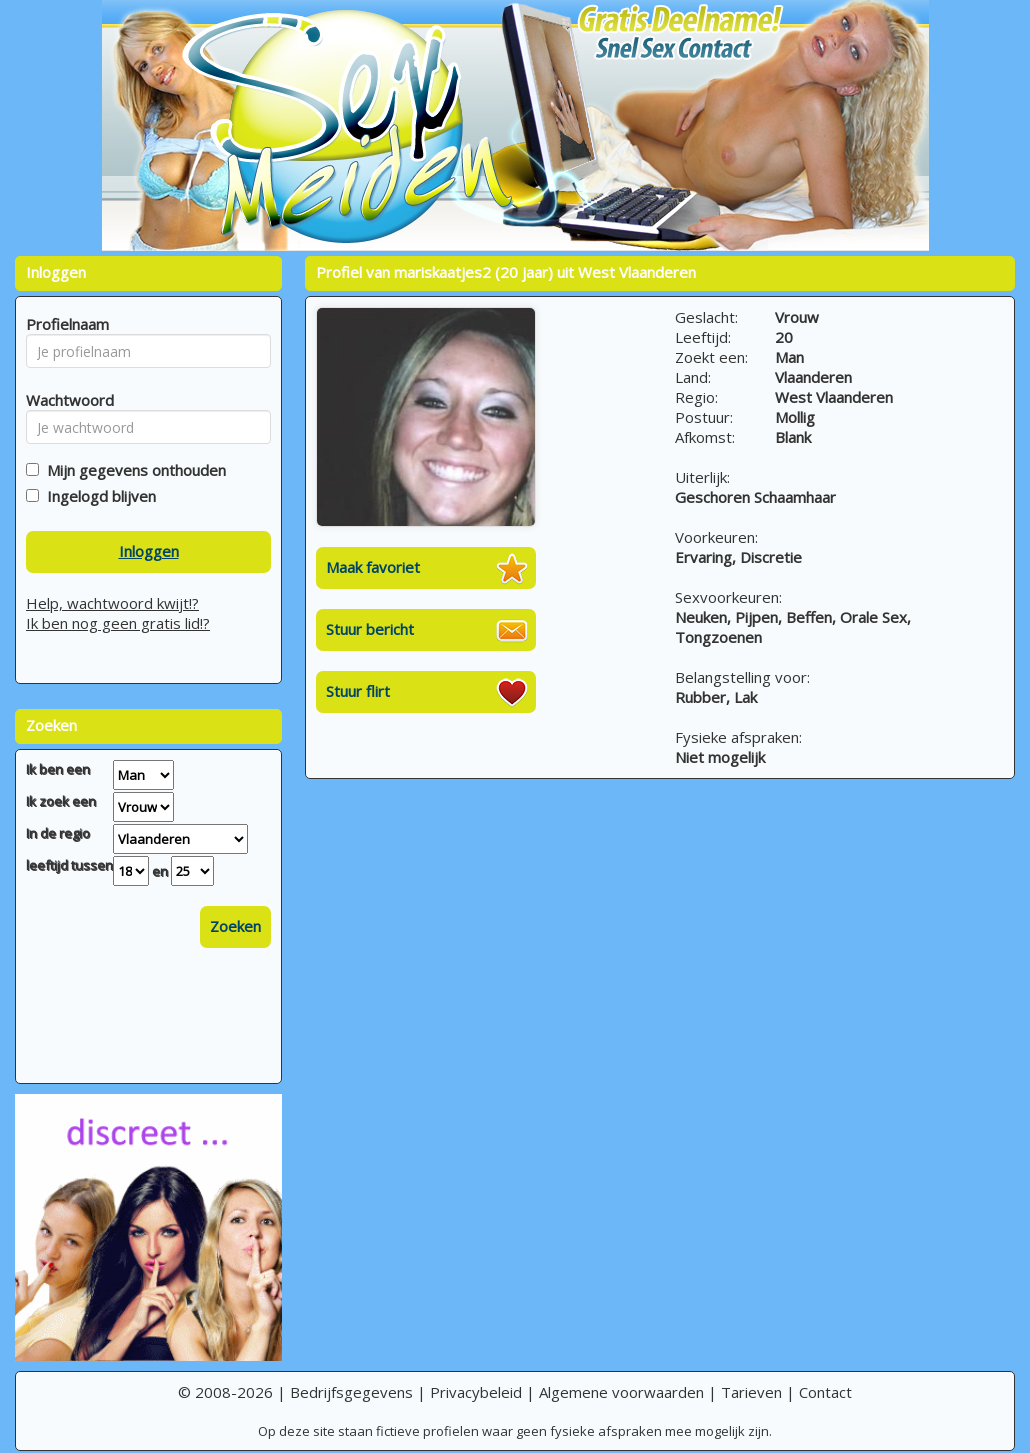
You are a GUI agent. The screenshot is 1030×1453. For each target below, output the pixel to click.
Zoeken (235, 926)
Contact (825, 1392)
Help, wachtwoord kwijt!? (112, 603)
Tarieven (751, 1392)
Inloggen (149, 551)
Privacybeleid (476, 1392)
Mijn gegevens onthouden (132, 470)
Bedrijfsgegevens (351, 1392)
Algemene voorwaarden (621, 1392)
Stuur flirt (358, 691)
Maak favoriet (373, 567)
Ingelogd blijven (97, 496)
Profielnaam (64, 324)
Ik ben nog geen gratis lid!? (118, 623)
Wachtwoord (64, 400)
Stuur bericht (370, 629)
